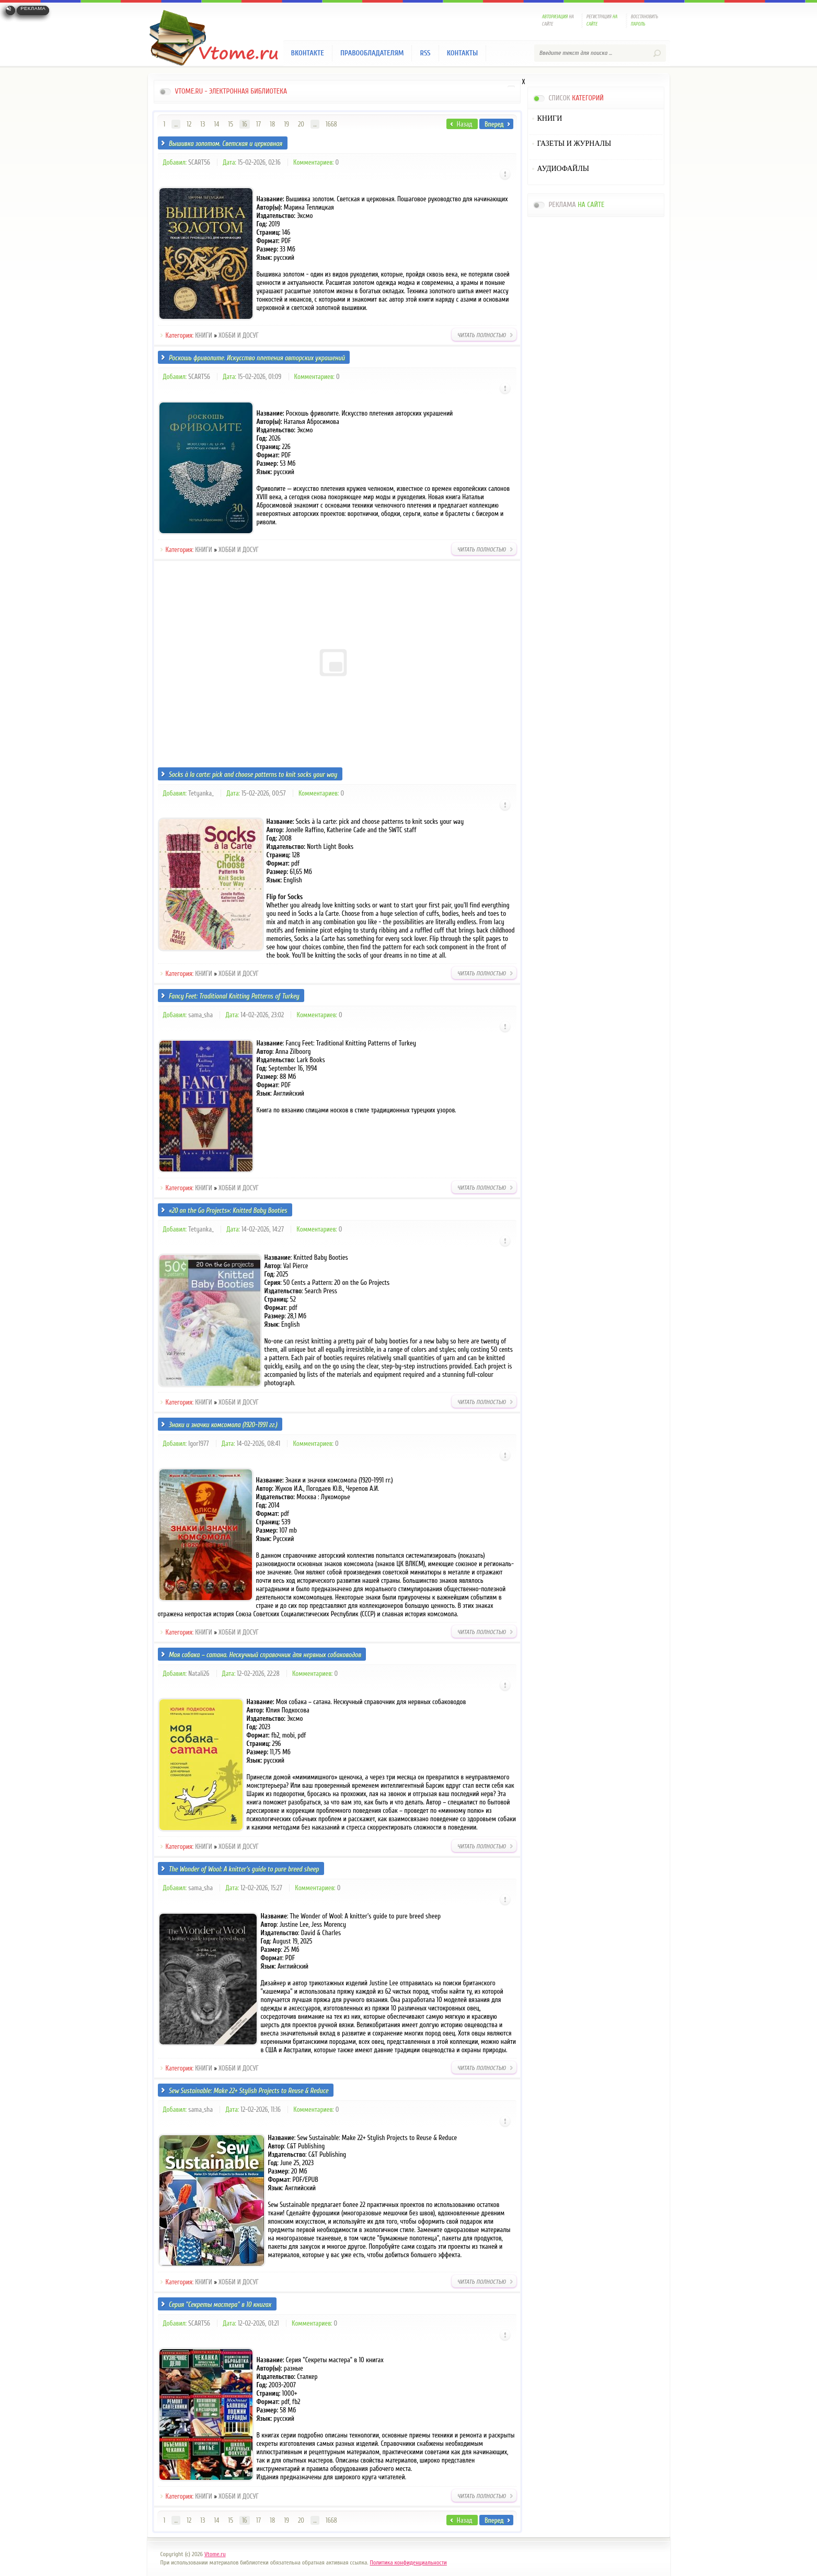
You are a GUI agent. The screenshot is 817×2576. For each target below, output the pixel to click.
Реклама (32, 8)
